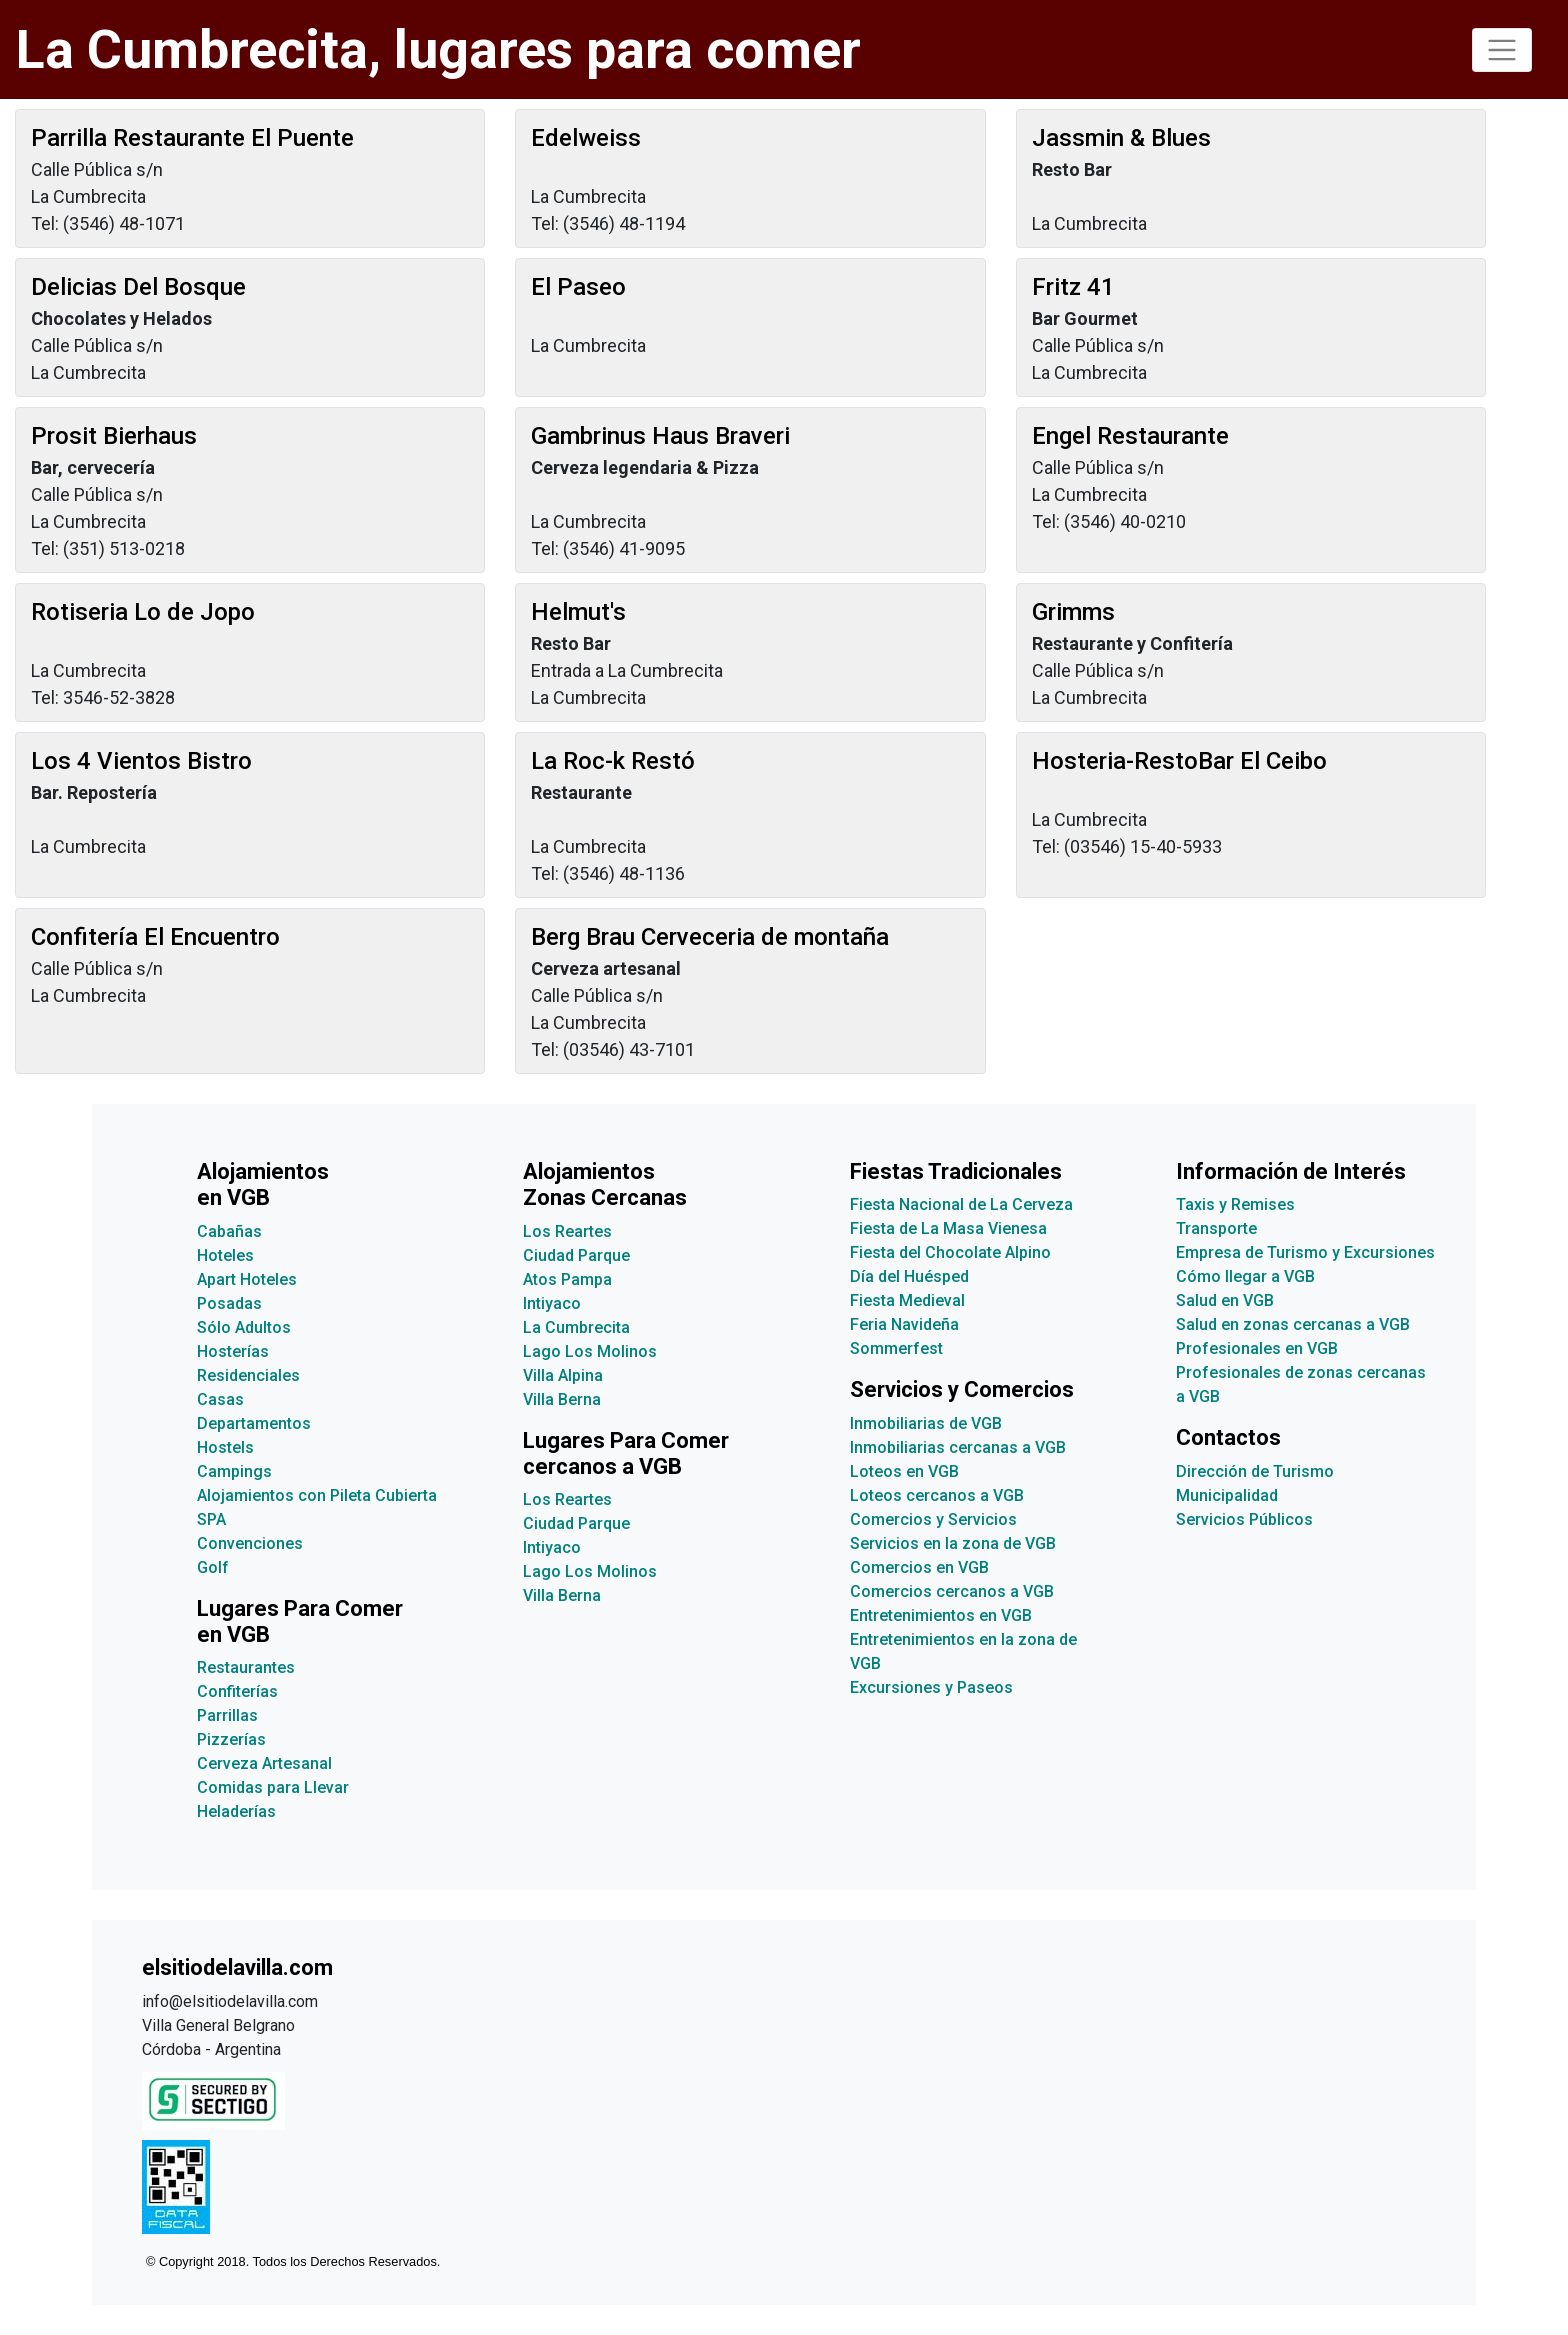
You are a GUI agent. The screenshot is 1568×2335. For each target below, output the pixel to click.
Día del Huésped (909, 1276)
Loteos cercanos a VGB (937, 1495)
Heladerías (236, 1811)
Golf (213, 1567)
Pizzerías (231, 1739)
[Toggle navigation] (1502, 50)
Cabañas (229, 1231)
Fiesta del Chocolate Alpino (950, 1252)
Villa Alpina (563, 1375)
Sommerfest (896, 1348)
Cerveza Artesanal (264, 1763)
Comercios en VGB (919, 1567)
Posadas (229, 1303)
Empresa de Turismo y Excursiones (1305, 1252)
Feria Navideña (904, 1324)
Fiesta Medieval (907, 1300)
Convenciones (250, 1543)
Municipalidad (1227, 1495)
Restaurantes (246, 1667)
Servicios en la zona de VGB (953, 1543)
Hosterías (233, 1351)
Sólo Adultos (244, 1327)
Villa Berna (562, 1399)
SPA (211, 1519)
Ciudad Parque (576, 1255)
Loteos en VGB (904, 1471)
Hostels (225, 1447)
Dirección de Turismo (1255, 1471)
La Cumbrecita (576, 1327)
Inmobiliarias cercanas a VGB (958, 1447)
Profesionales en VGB (1257, 1348)
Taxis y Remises (1235, 1204)
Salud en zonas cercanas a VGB (1293, 1324)
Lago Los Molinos (590, 1351)
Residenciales (248, 1375)
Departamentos (254, 1423)
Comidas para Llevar (273, 1787)
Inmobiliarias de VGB (926, 1423)
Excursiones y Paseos (931, 1687)
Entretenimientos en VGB (941, 1615)
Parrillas (227, 1715)
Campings (234, 1471)
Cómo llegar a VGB (1245, 1276)
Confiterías (237, 1691)
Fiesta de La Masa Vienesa (948, 1228)
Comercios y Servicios (933, 1519)
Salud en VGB (1225, 1300)
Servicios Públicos (1244, 1519)
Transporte (1216, 1228)
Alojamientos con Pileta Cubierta (317, 1495)
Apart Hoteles (247, 1279)
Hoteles (225, 1255)
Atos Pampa (567, 1279)
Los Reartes (567, 1231)
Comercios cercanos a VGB (952, 1591)
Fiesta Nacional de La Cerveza (961, 1204)
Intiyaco (552, 1303)
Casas (220, 1399)
